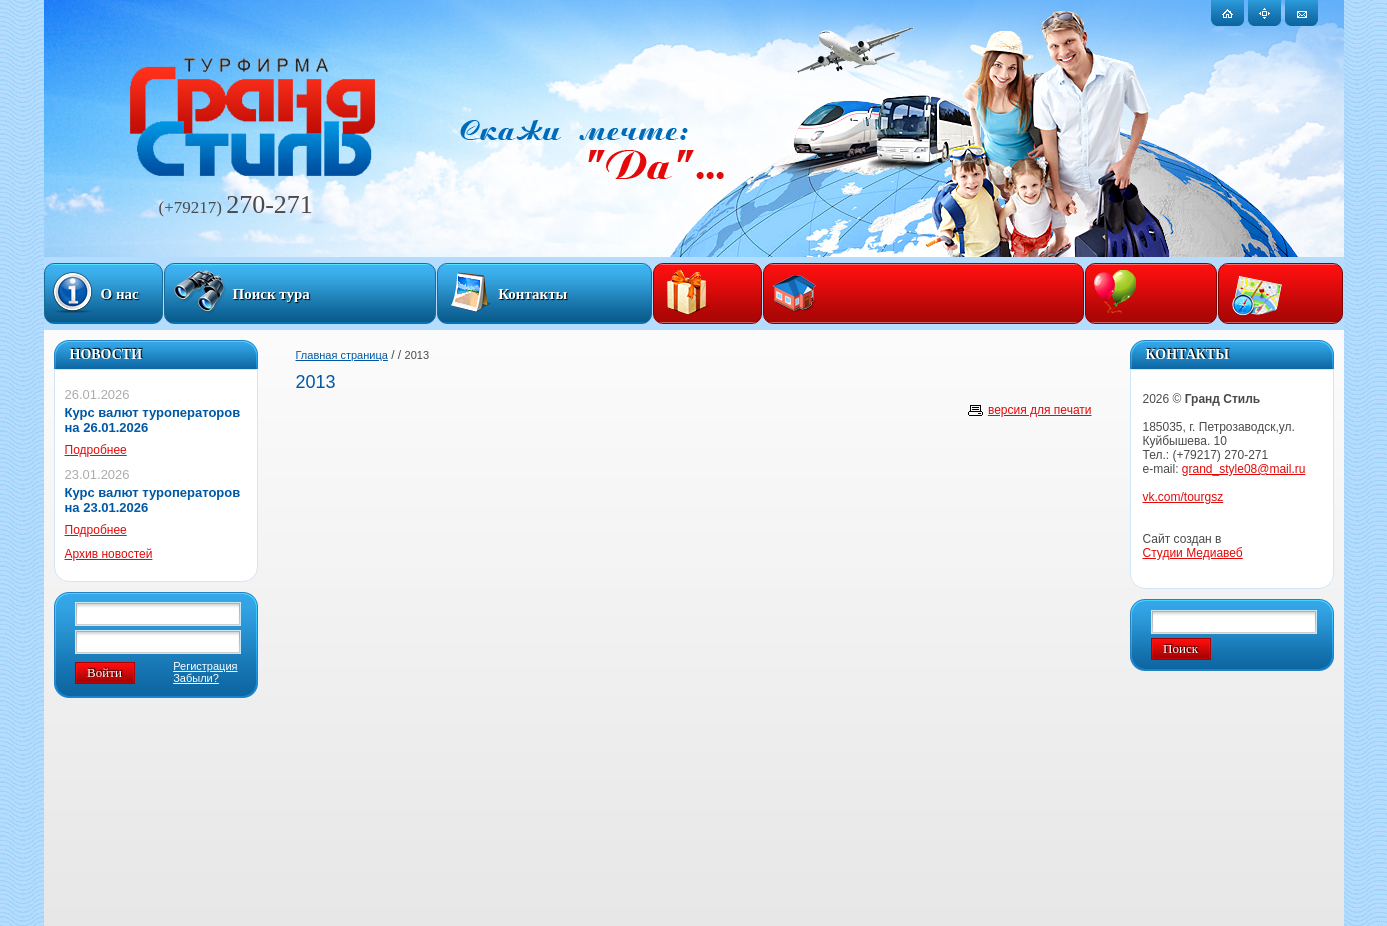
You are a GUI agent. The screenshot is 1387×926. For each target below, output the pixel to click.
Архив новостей (109, 554)
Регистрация (205, 666)
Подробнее (96, 450)
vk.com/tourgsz (1183, 497)
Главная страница (342, 355)
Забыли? (196, 678)
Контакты (532, 294)
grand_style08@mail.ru (1244, 469)
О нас (120, 294)
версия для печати (1040, 410)
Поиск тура (271, 294)
